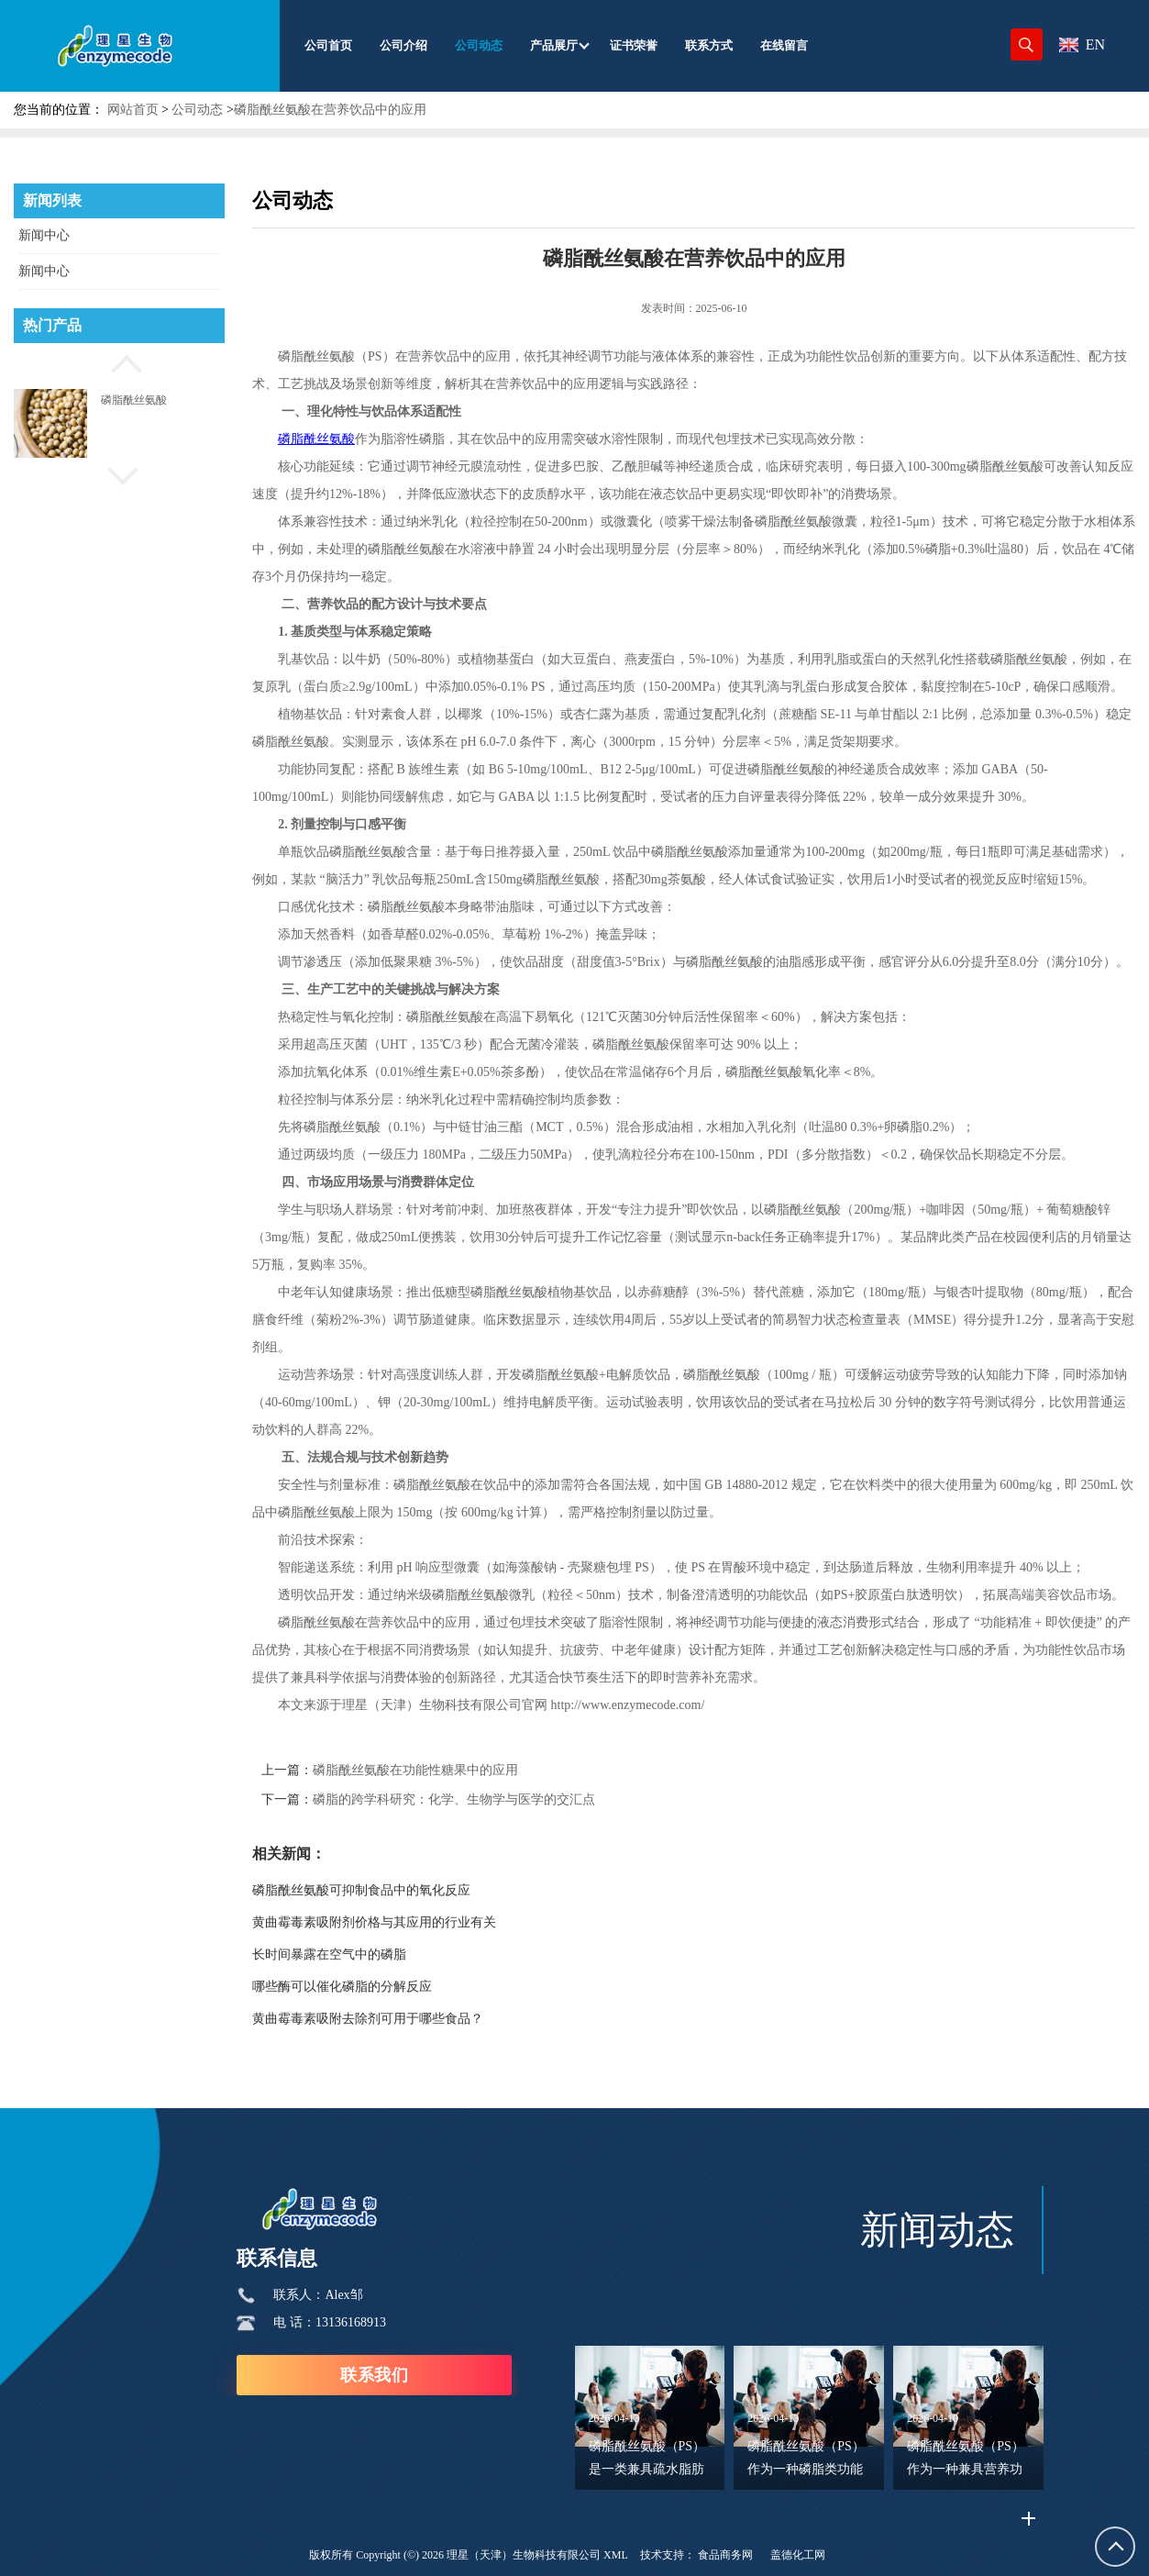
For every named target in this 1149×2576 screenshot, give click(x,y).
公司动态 (197, 110)
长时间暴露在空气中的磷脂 (329, 1954)
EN (1082, 44)
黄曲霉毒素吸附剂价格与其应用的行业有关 (374, 1922)
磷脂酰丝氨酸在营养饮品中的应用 (330, 110)
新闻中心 (44, 235)
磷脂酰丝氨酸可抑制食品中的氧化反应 (361, 1890)
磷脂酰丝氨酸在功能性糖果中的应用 (415, 1770)
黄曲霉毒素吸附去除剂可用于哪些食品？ (367, 2019)
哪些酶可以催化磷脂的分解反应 (342, 1986)
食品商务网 (725, 2554)
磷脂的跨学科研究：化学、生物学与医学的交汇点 (454, 1799)
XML (615, 2554)
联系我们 (374, 2375)
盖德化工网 (797, 2554)
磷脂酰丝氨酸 (134, 400)
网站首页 (133, 110)
